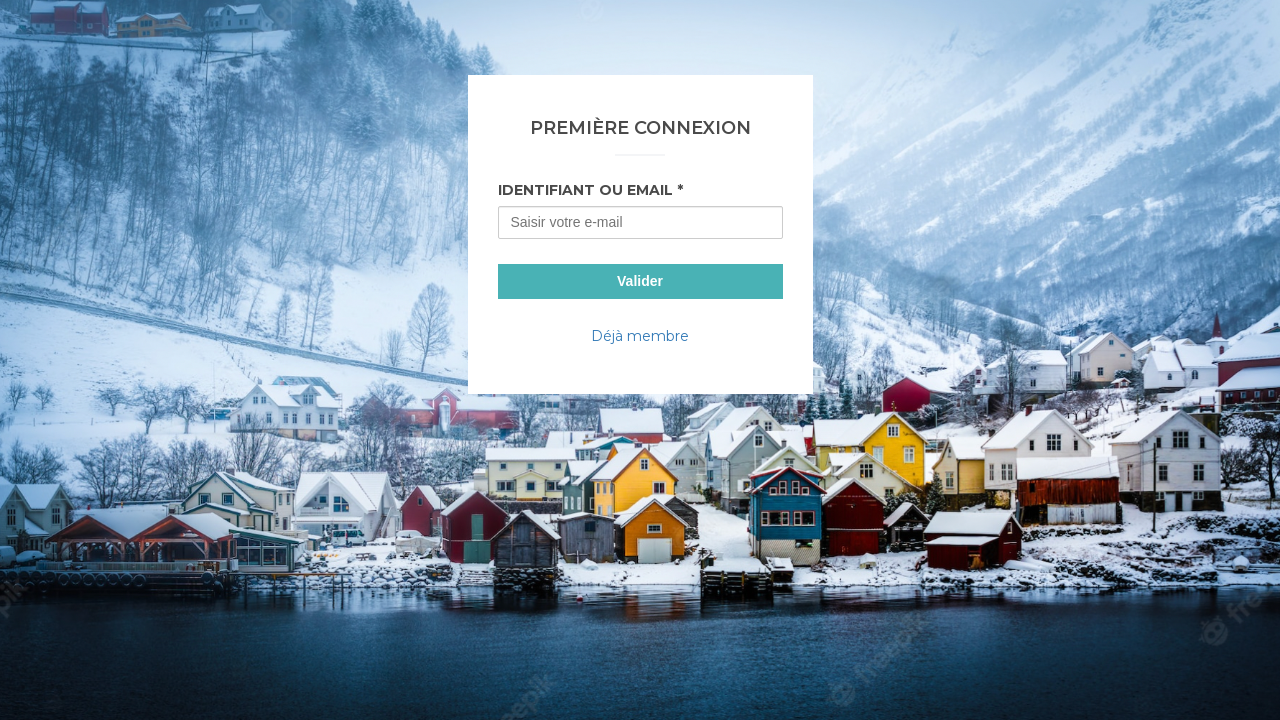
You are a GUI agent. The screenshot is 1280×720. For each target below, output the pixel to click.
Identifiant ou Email (585, 190)
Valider (640, 281)
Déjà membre (640, 336)
